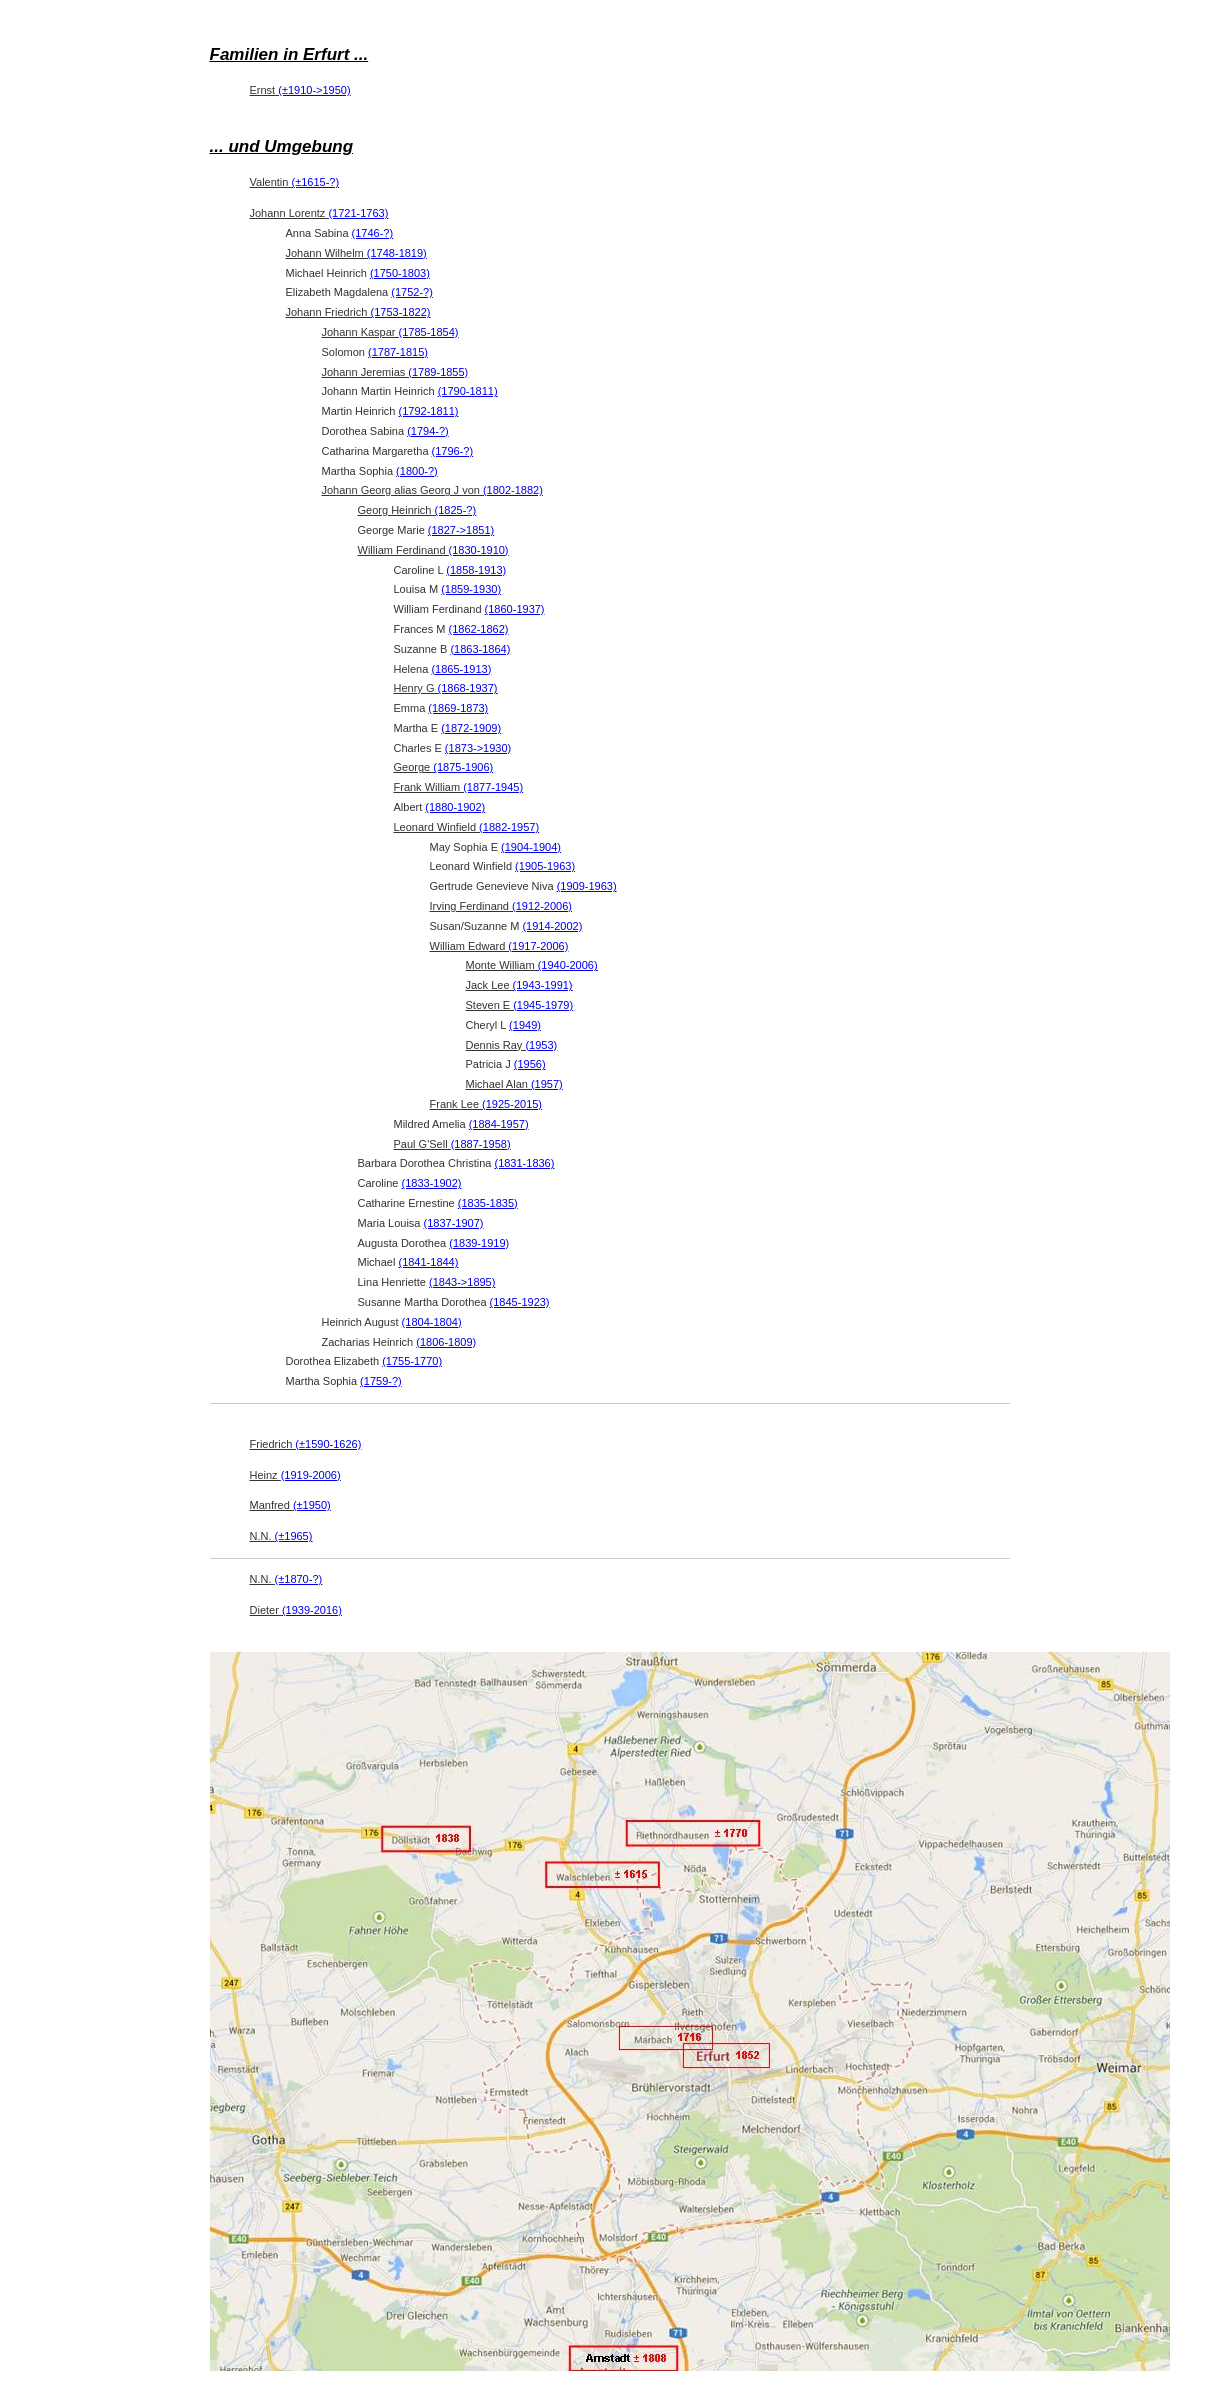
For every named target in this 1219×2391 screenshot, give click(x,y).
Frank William (459, 787)
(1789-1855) (438, 372)
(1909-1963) (587, 886)
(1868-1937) (468, 688)
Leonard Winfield (467, 827)
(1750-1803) (400, 273)
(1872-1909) (471, 728)
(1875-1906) (463, 767)
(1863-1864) (480, 649)
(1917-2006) (538, 946)
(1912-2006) (542, 906)
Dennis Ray (512, 1045)
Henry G (446, 688)
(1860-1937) (515, 609)
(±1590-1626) (328, 1444)
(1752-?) (412, 292)
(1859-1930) (471, 589)
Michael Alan (514, 1084)
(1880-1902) (455, 807)
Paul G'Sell (452, 1144)
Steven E (520, 1005)
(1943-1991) (543, 985)
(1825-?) (456, 510)
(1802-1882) (513, 490)
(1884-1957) (499, 1124)
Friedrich (306, 1444)
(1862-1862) (479, 629)
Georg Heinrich (417, 510)
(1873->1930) (478, 748)
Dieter (296, 1610)
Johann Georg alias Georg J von (432, 490)
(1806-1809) (446, 1342)
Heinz (295, 1475)
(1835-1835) (488, 1203)
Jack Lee (519, 985)
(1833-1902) (432, 1183)
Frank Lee (486, 1104)
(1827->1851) (461, 530)
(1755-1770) (412, 1361)
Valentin (295, 182)
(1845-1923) (520, 1302)
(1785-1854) (429, 332)
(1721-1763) (358, 213)
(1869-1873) (458, 708)
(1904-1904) (531, 847)
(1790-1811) (468, 391)
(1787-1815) (398, 352)
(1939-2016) (312, 1610)
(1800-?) (417, 471)
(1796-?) (453, 451)
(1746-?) (373, 233)
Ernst (300, 90)
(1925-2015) (512, 1104)
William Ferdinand (433, 550)
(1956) (530, 1064)
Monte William (532, 965)
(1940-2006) (568, 965)
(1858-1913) (476, 570)
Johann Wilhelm (356, 253)
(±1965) (294, 1536)
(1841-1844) (428, 1262)
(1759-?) (381, 1381)
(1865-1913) (461, 669)
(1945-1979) (543, 1005)
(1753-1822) (401, 312)
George (444, 767)
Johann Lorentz (319, 213)
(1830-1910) (479, 550)
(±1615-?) (316, 182)
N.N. (281, 1536)
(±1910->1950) (314, 90)
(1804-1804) (432, 1322)
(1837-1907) (454, 1223)
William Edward (499, 946)
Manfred (290, 1505)
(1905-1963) (545, 866)
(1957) (547, 1084)
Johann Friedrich (358, 312)
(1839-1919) (479, 1243)
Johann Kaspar (390, 332)
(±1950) (312, 1505)
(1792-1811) (429, 411)
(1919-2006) (311, 1475)
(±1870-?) (299, 1579)
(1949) (525, 1025)
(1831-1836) (524, 1163)
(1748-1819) (397, 253)
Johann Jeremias (395, 372)
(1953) (541, 1045)
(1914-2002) (552, 926)
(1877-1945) (493, 787)
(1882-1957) (509, 827)
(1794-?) (428, 431)
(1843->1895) (462, 1282)
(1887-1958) (481, 1144)
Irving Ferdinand (501, 906)
